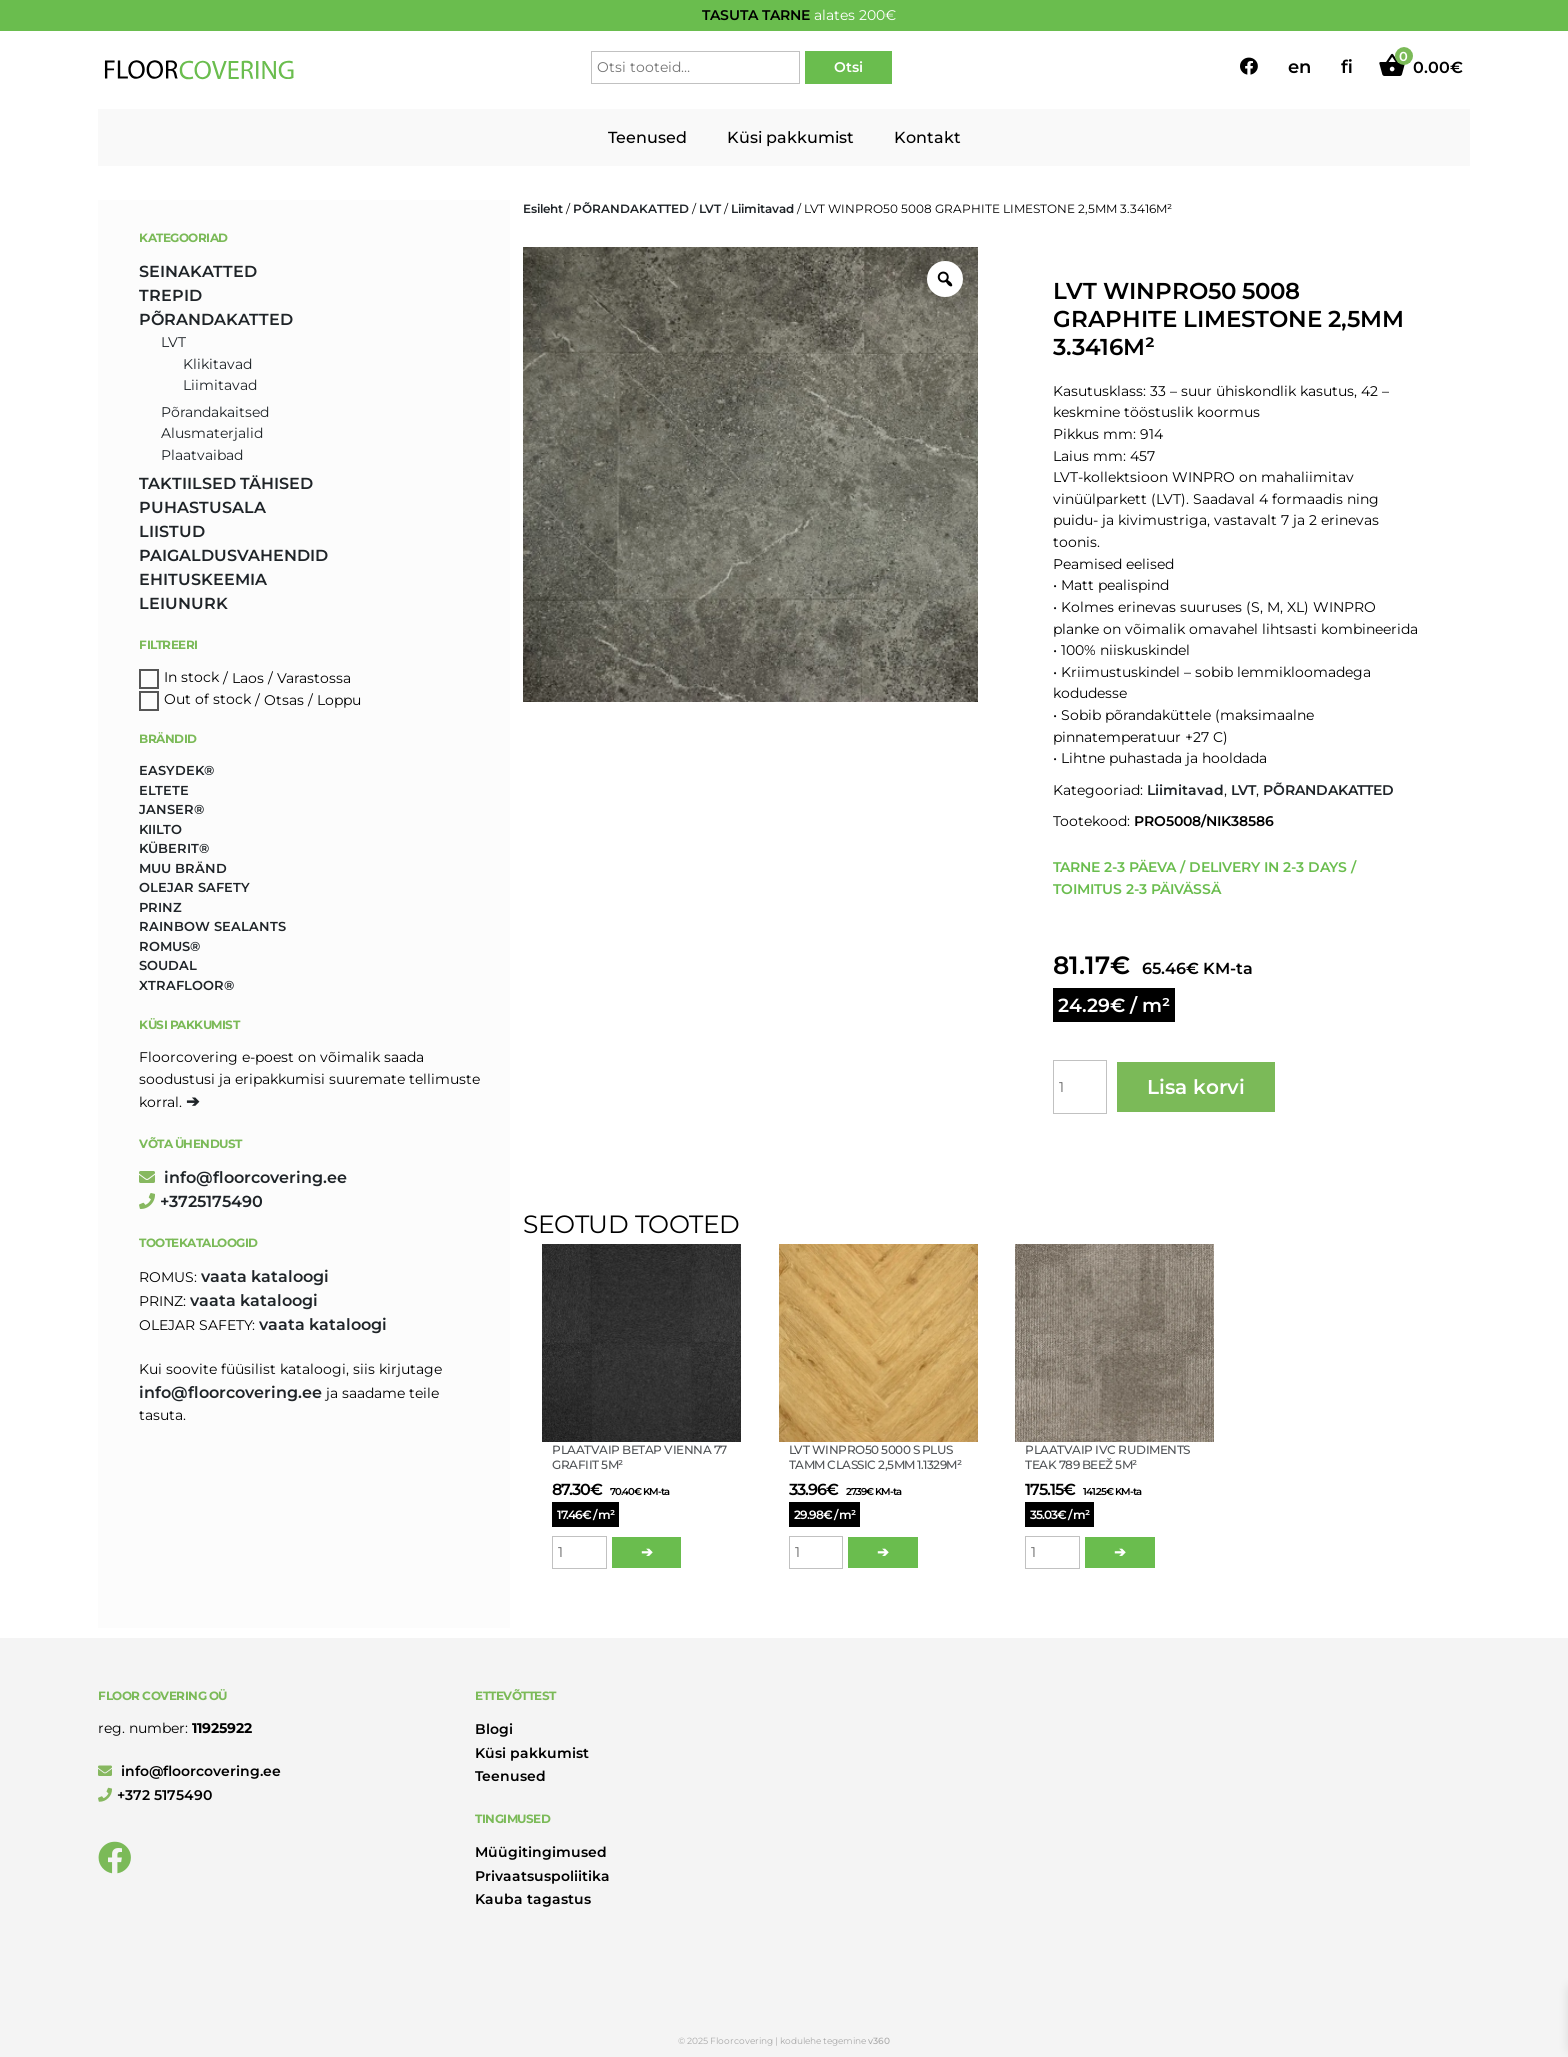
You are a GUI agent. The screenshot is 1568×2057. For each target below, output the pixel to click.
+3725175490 (201, 1201)
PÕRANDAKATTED (631, 208)
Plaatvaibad (202, 455)
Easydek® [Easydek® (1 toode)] (176, 770)
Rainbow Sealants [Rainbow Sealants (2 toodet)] (212, 926)
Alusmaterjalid (212, 433)
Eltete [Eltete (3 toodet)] (164, 790)
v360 (879, 2040)
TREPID (170, 295)
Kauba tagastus (533, 1899)
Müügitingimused (541, 1852)
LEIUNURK (183, 603)
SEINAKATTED (198, 271)
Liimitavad (762, 208)
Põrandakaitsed (215, 412)
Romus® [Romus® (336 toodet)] (169, 946)
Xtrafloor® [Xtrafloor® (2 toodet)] (186, 985)
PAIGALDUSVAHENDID (233, 555)
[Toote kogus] (1080, 1087)
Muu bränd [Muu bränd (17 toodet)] (183, 868)
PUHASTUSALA (202, 507)
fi (1347, 67)
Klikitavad (217, 364)
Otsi (848, 67)
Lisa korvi (1196, 1087)
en (1299, 67)
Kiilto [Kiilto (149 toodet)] (160, 829)
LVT (710, 208)
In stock (191, 678)
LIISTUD (172, 531)
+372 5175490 (155, 1795)
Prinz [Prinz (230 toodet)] (160, 907)
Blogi (494, 1729)
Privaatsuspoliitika (542, 1876)
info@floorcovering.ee (243, 1177)
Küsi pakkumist (790, 137)
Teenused (647, 137)
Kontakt (927, 137)
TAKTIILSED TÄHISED (226, 483)
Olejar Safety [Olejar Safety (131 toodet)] (194, 887)
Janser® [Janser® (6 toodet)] (171, 809)
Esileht (543, 208)
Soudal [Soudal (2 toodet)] (168, 965)
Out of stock (207, 700)
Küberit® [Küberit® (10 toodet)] (174, 848)
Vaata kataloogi (265, 1276)
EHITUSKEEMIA (203, 579)
